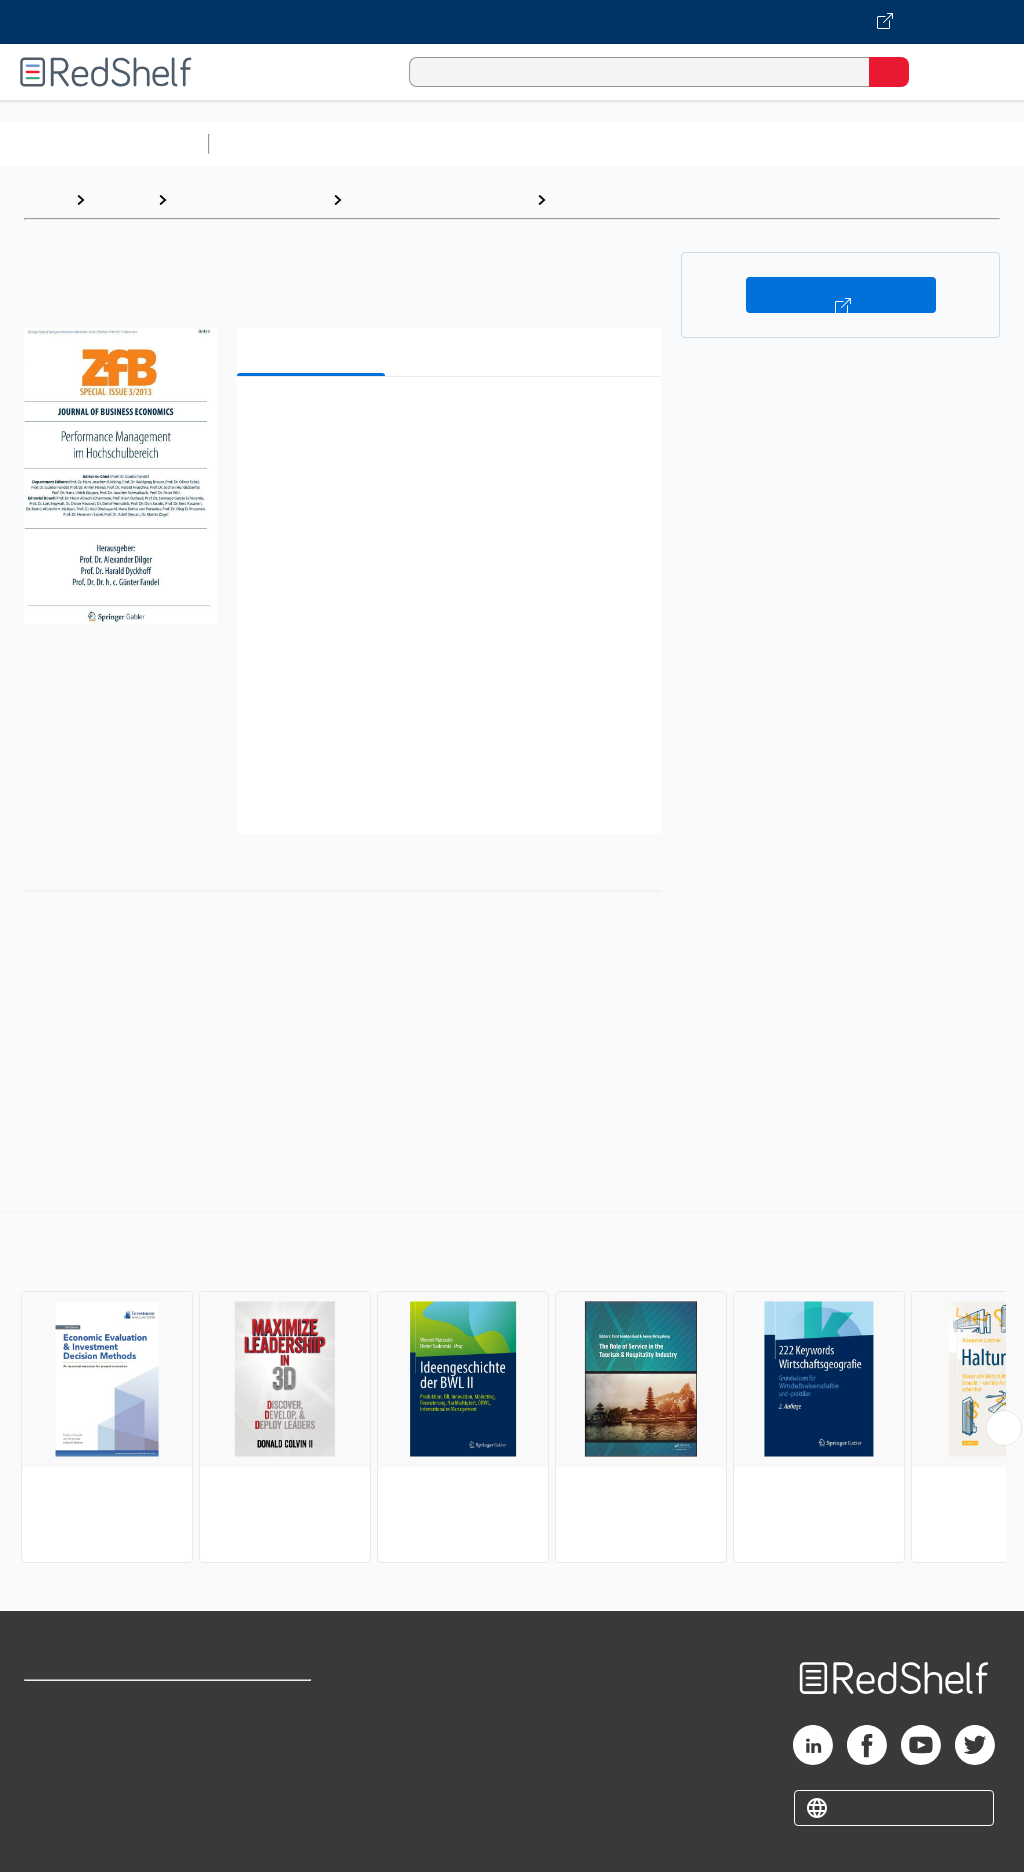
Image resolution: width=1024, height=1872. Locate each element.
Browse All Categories (104, 143)
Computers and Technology (571, 143)
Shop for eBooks (83, 1704)
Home (45, 199)
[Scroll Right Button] (1004, 1428)
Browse (121, 199)
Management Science (637, 199)
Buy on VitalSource (841, 295)
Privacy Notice (75, 1792)
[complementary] (512, 1390)
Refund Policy (264, 1748)
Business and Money (249, 199)
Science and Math (392, 143)
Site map (55, 1836)
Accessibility (260, 1792)
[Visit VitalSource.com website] (512, 22)
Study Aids (270, 143)
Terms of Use (262, 1704)
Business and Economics (776, 143)
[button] (447, 422)
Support (51, 1748)
